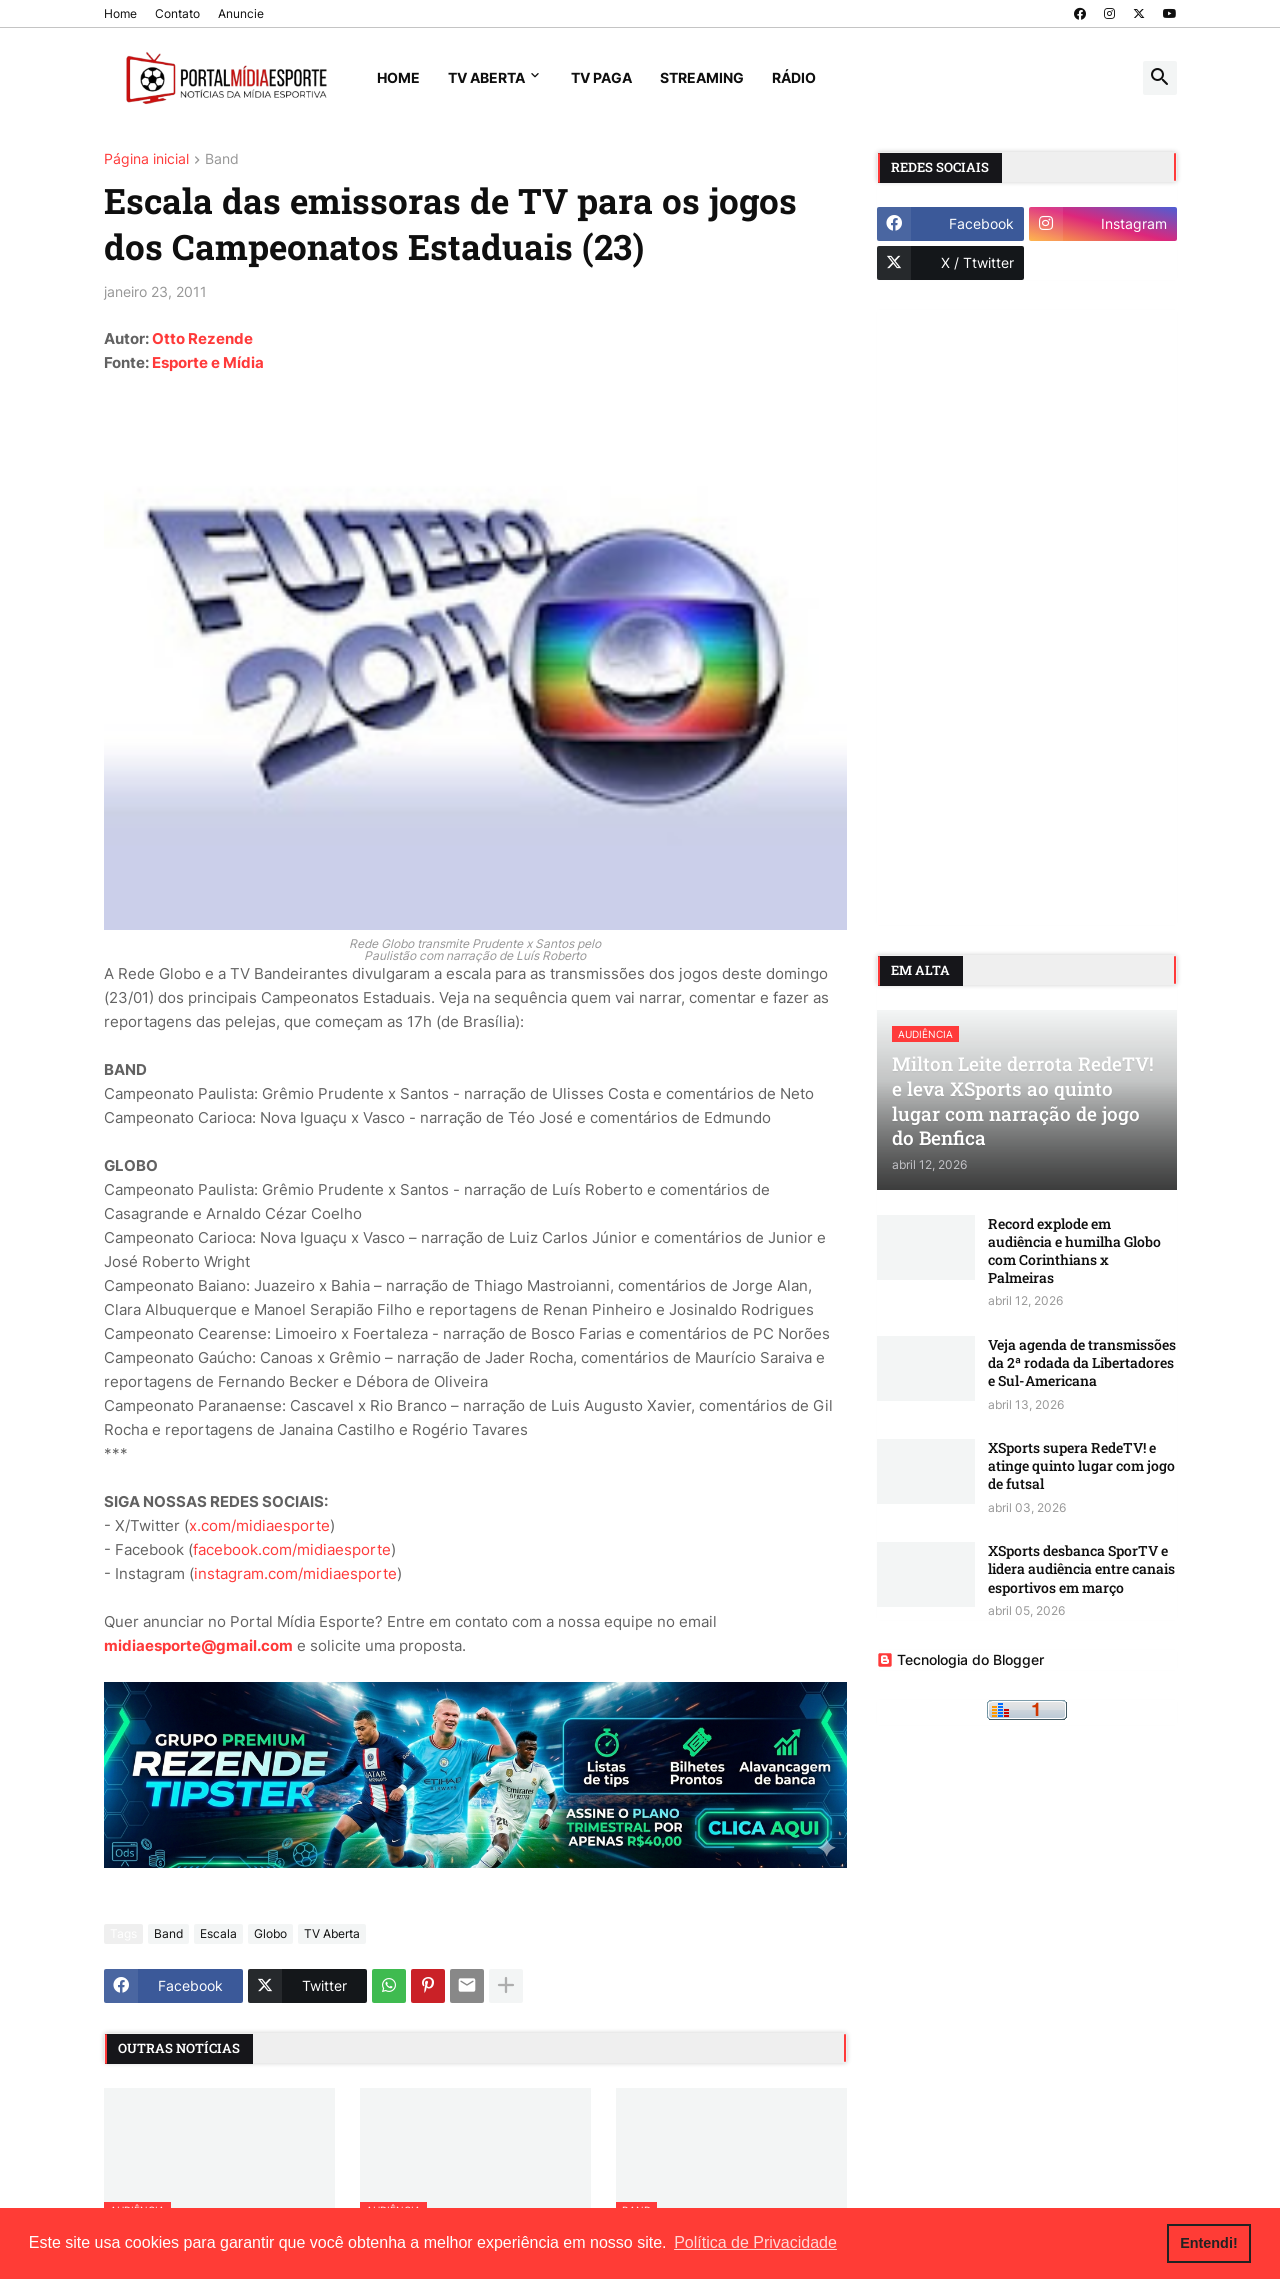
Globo (270, 1933)
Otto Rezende (202, 338)
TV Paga (601, 77)
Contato (177, 13)
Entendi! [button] (1209, 2243)
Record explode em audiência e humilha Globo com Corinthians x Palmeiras (1074, 1251)
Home (120, 13)
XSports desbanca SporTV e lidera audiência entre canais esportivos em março (1081, 1569)
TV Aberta (486, 77)
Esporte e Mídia (208, 362)
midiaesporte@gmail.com (198, 1645)
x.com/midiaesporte (259, 1525)
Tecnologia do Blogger (960, 1659)
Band (222, 159)
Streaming (702, 77)
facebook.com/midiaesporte (292, 1549)
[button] (1160, 78)
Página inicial (146, 159)
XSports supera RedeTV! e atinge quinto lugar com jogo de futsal (1081, 1466)
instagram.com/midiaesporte (295, 1573)
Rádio (794, 77)
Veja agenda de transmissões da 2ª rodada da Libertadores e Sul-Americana (1082, 1363)
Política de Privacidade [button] (755, 2242)
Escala (218, 1933)
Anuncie (241, 13)
